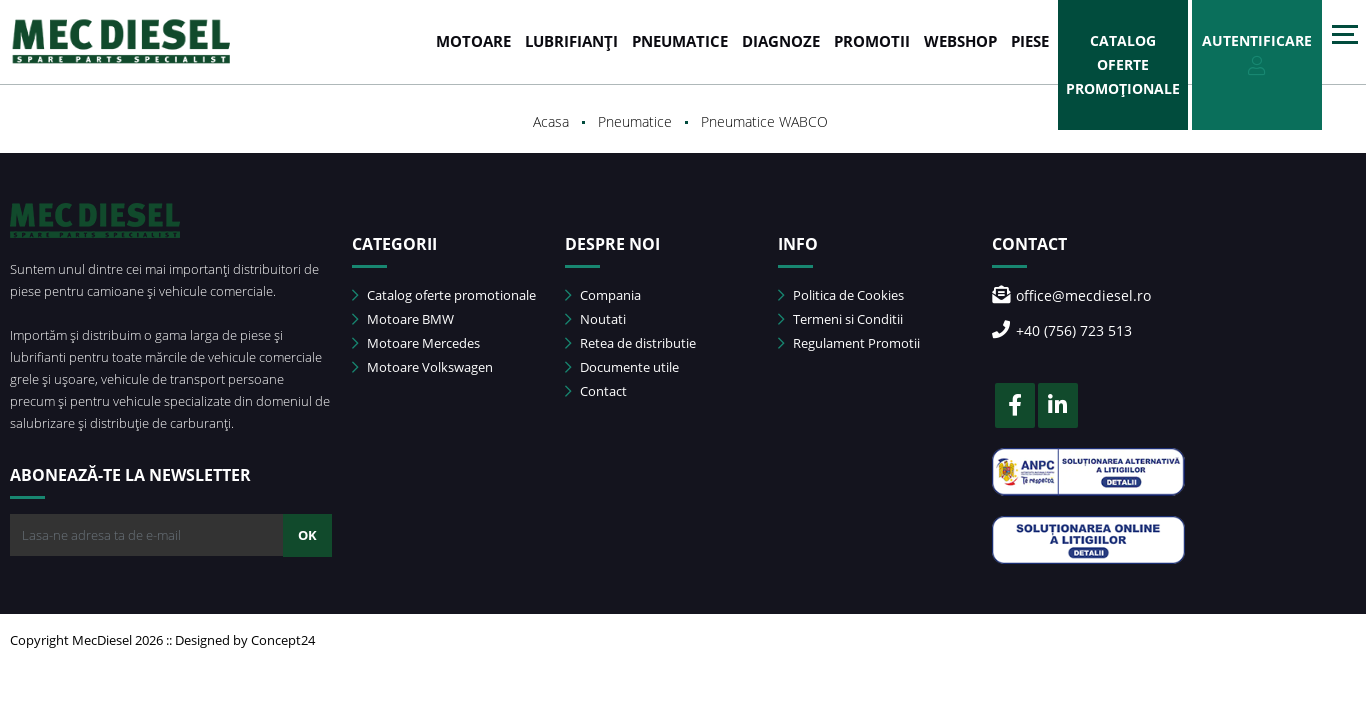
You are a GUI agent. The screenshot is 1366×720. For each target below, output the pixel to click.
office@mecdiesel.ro (1071, 295)
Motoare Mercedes (416, 343)
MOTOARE (473, 41)
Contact (596, 391)
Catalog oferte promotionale (444, 295)
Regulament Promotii (849, 343)
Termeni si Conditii (840, 319)
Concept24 (283, 640)
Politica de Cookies (841, 295)
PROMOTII (872, 41)
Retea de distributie (630, 343)
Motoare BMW (403, 319)
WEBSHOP (960, 41)
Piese (1030, 41)
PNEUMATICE (680, 41)
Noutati (595, 319)
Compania (603, 295)
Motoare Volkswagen (422, 367)
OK (307, 535)
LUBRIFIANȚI (571, 41)
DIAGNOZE (781, 41)
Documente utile (622, 367)
